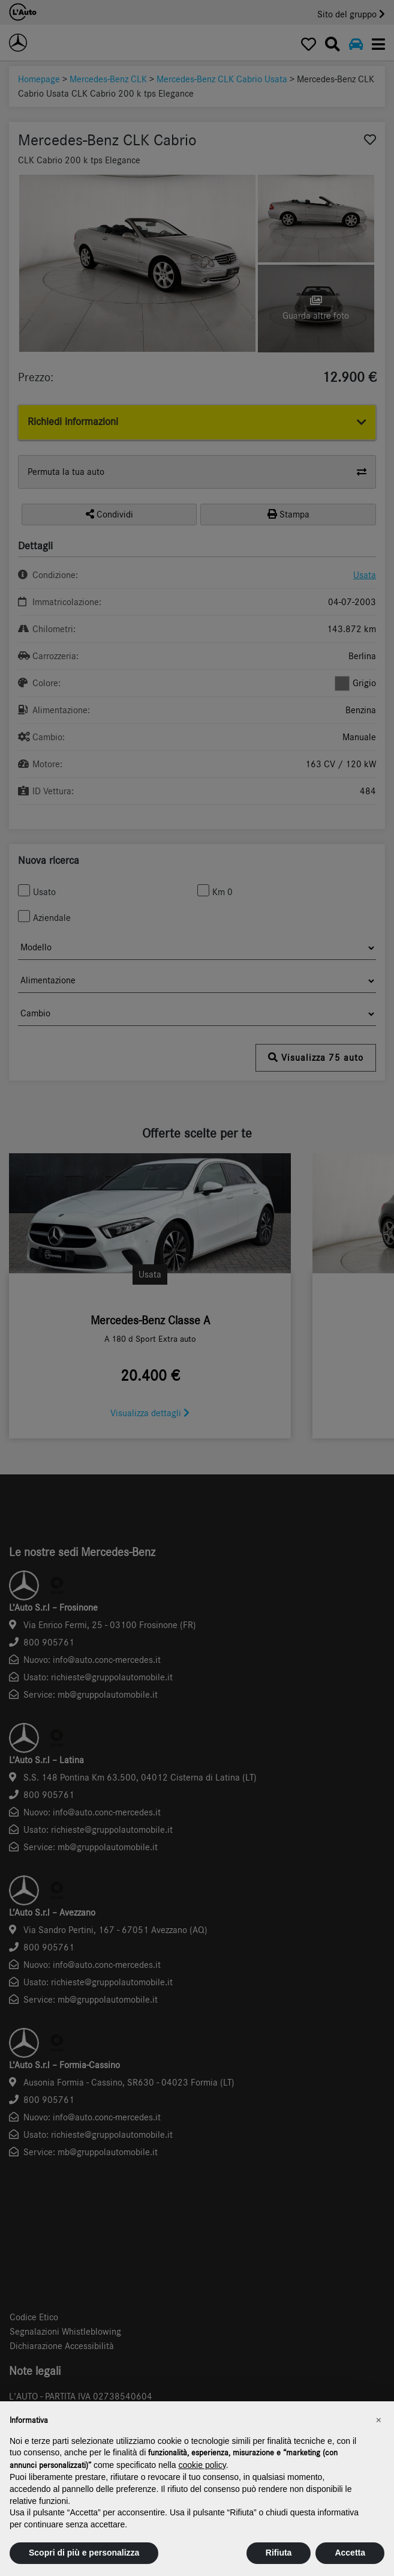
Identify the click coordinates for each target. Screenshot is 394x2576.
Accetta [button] (350, 2552)
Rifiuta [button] (279, 2552)
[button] (378, 2420)
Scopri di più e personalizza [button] (84, 2552)
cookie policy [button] (202, 2465)
